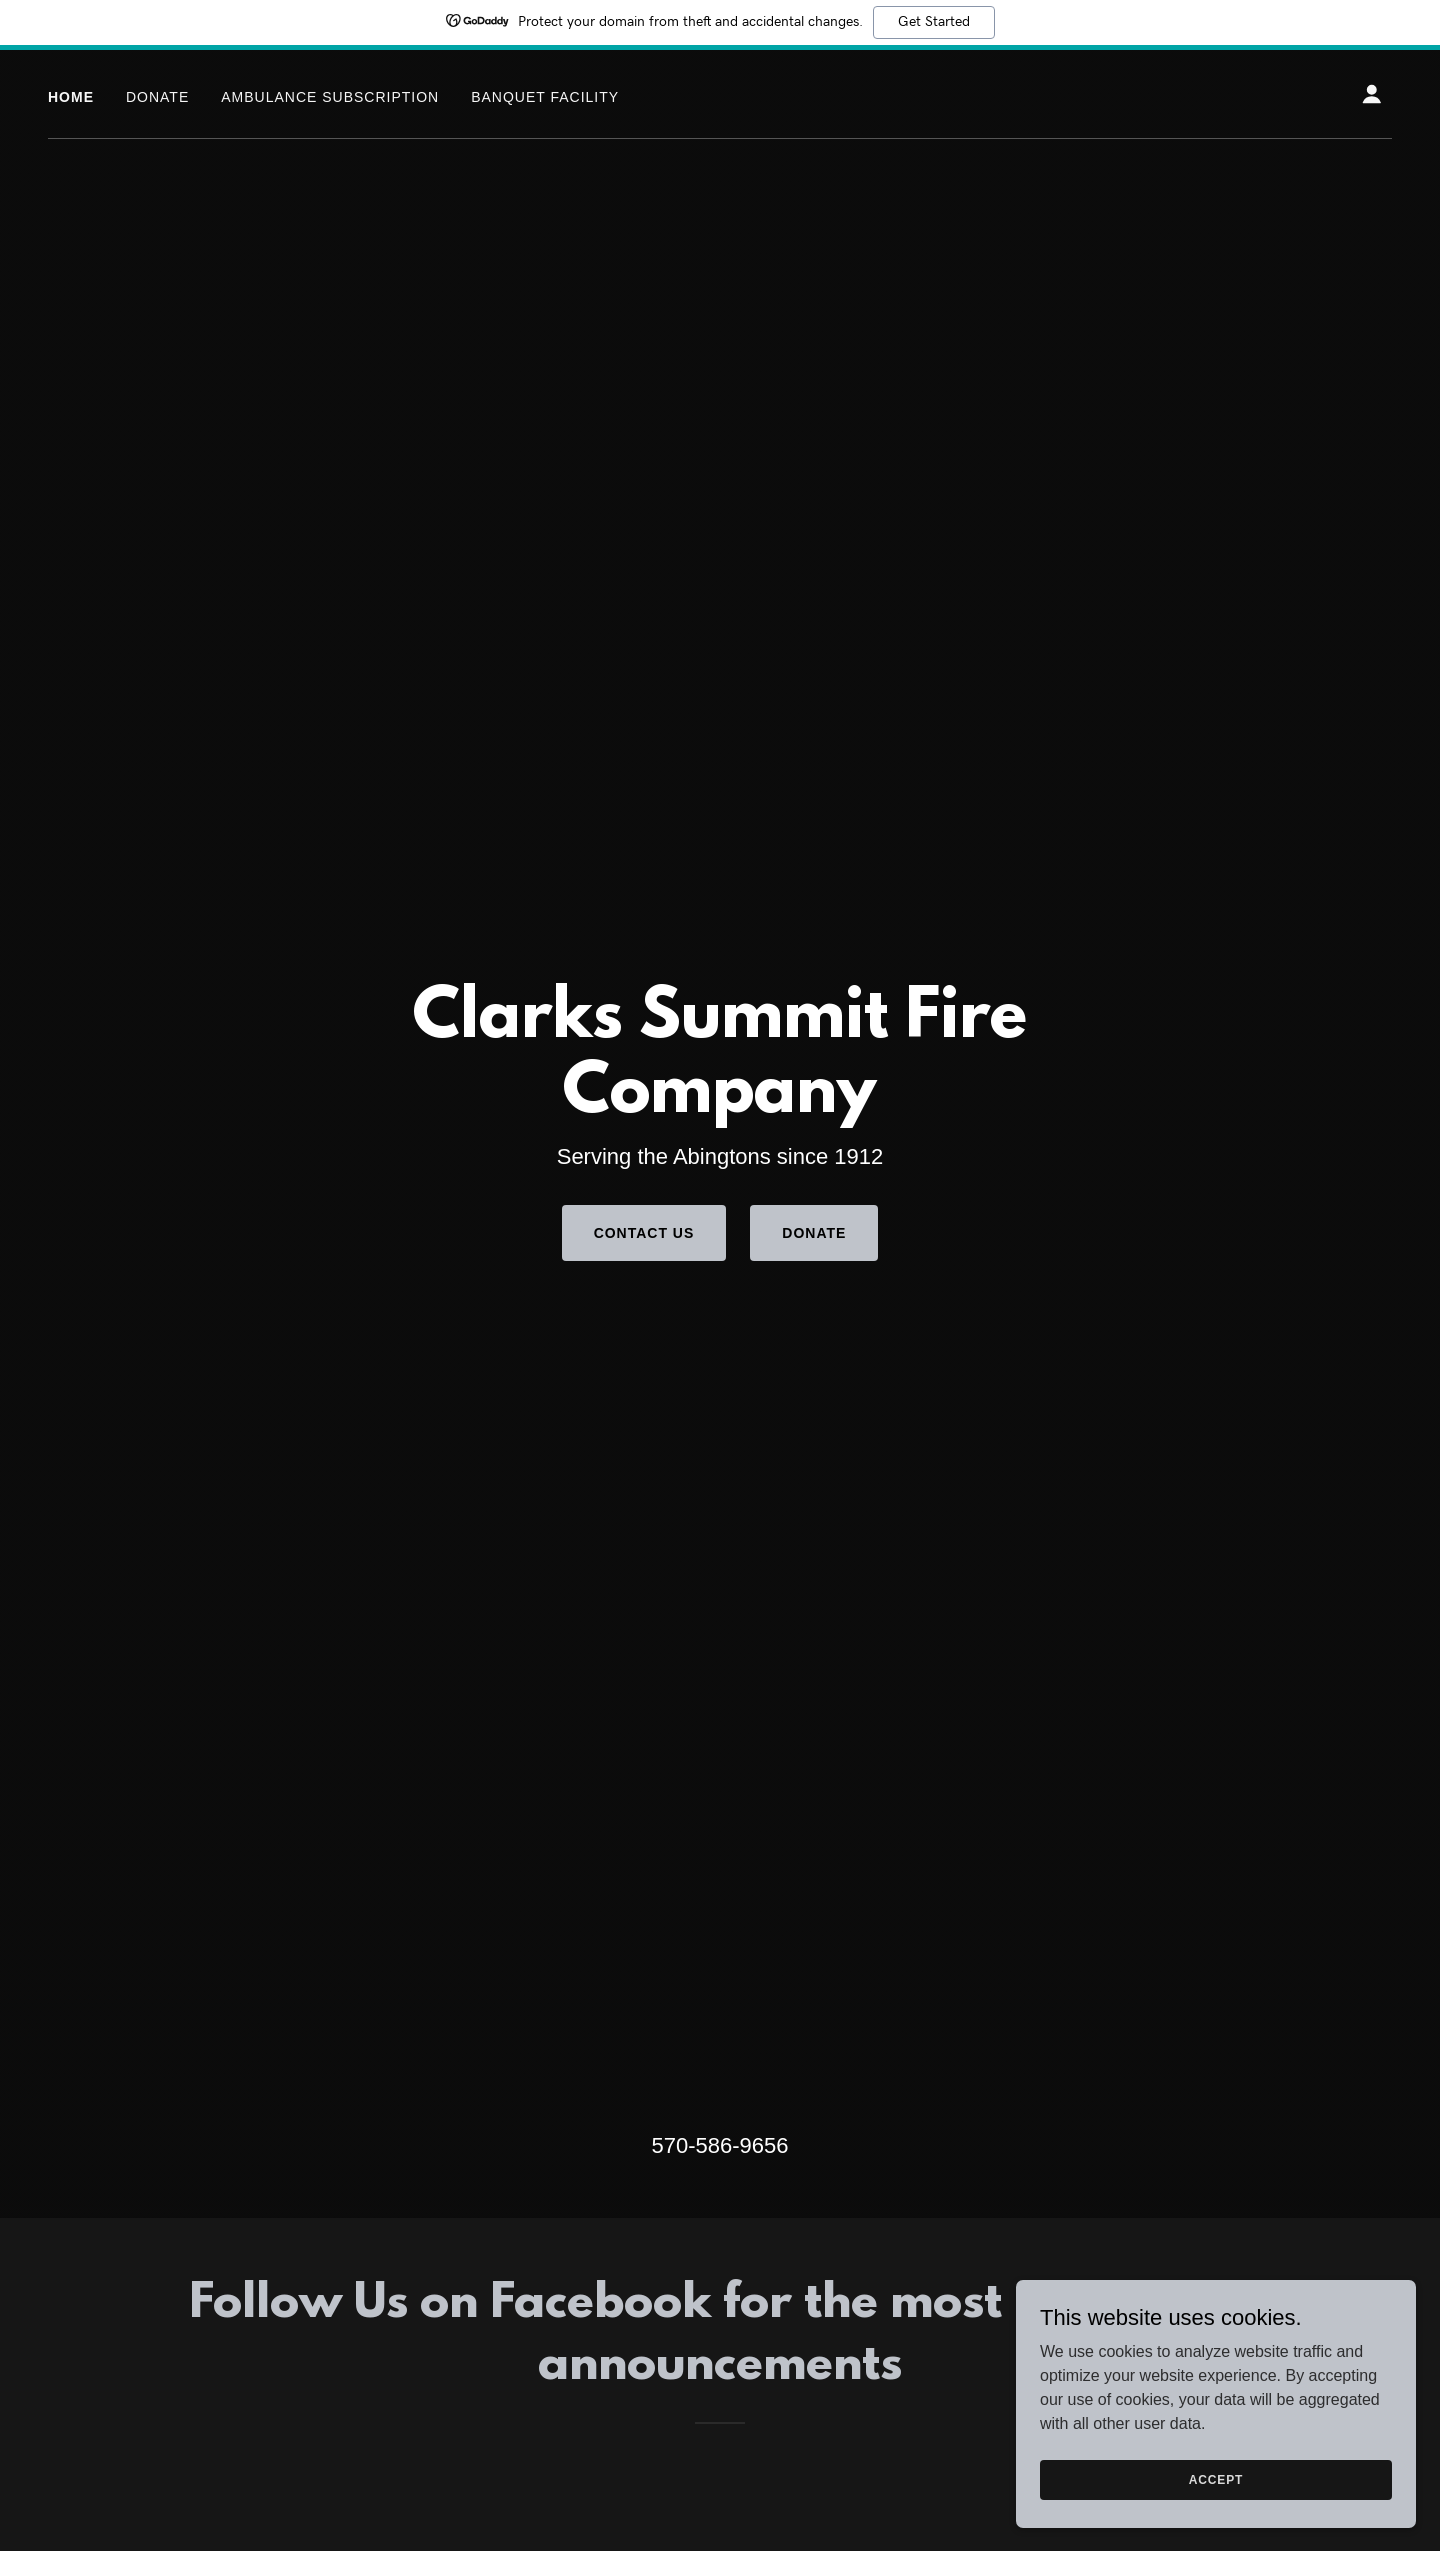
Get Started (934, 22)
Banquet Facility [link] (545, 97)
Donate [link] (157, 97)
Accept (1216, 2479)
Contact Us (644, 1233)
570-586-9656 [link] (719, 2145)
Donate (814, 1233)
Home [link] (71, 97)
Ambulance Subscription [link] (330, 97)
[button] (1372, 94)
